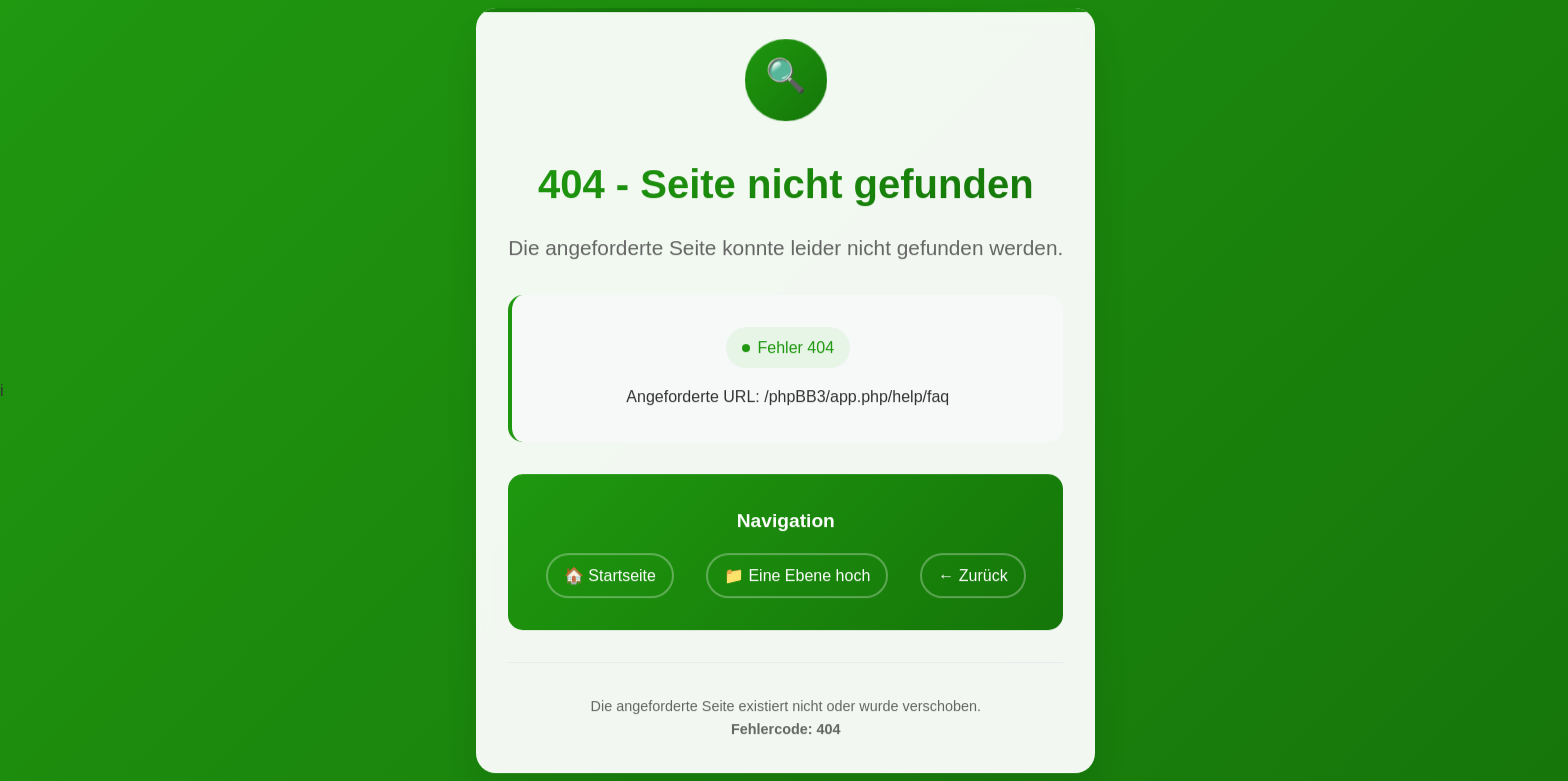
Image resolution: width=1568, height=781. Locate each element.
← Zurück (972, 575)
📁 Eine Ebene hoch (797, 575)
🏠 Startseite (610, 575)
